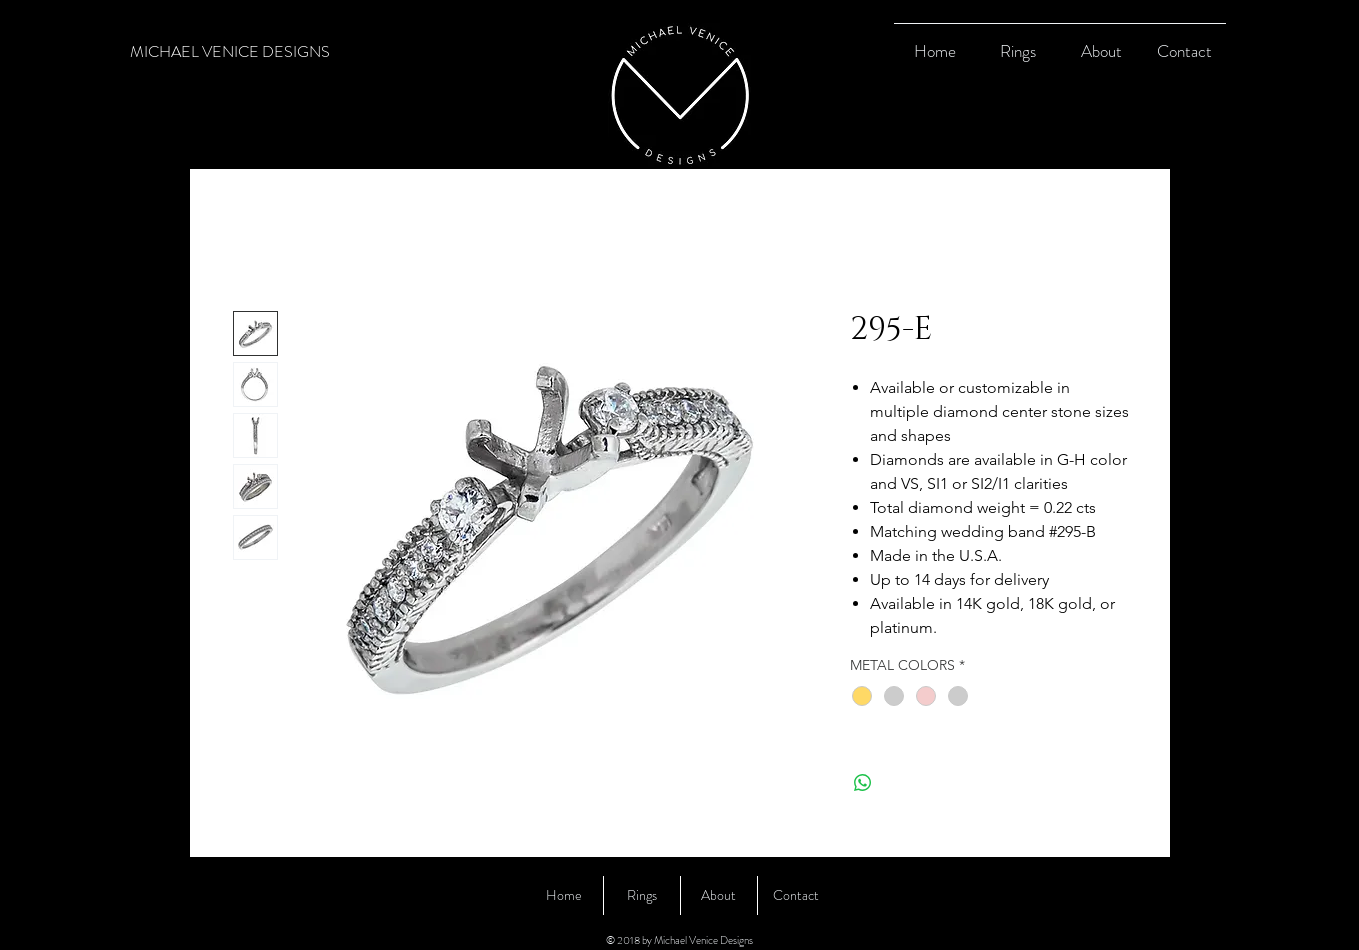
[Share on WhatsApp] (863, 783)
